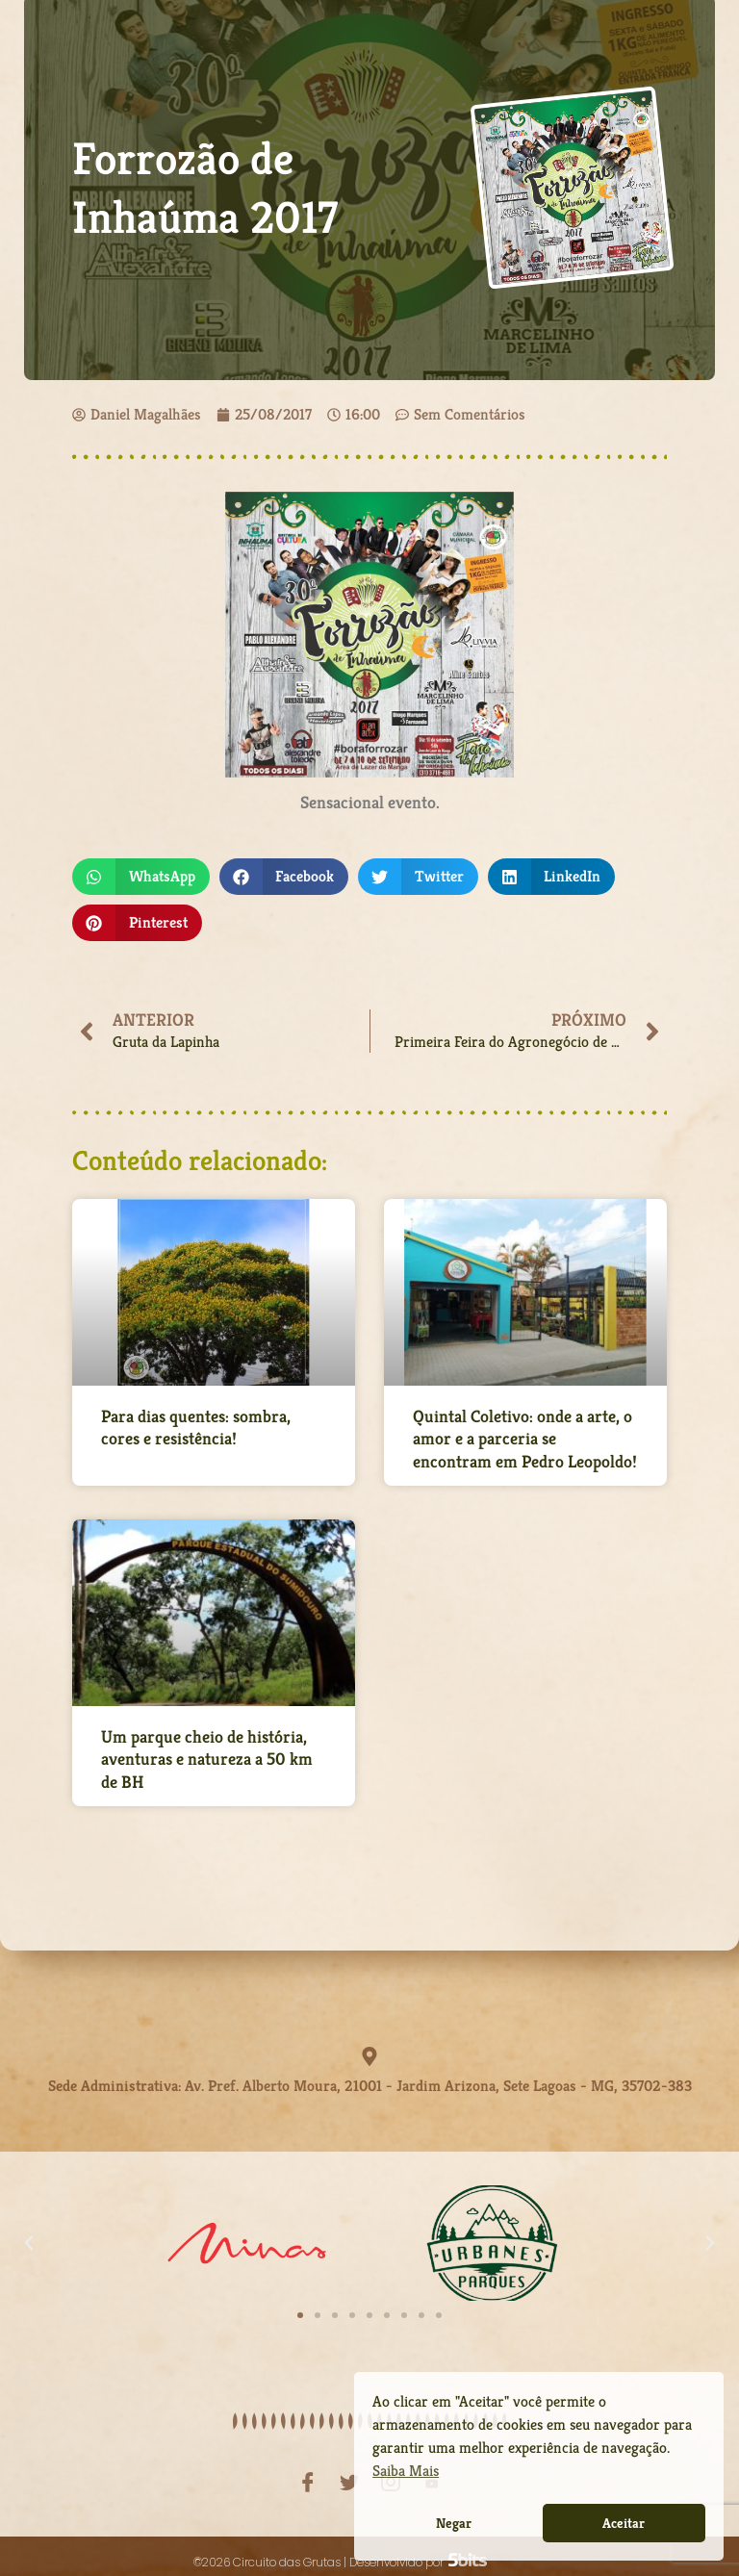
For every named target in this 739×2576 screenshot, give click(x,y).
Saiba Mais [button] (405, 2471)
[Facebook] (307, 2471)
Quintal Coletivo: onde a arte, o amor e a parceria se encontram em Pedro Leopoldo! (525, 1438)
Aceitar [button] (623, 2523)
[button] (141, 876)
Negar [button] (453, 2523)
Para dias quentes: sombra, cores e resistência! (196, 1427)
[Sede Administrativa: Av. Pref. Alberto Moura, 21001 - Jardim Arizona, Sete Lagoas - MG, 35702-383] (369, 2056)
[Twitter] (349, 2471)
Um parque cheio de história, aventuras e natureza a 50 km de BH (207, 1759)
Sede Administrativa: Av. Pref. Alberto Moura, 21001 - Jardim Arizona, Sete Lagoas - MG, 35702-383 (370, 2080)
